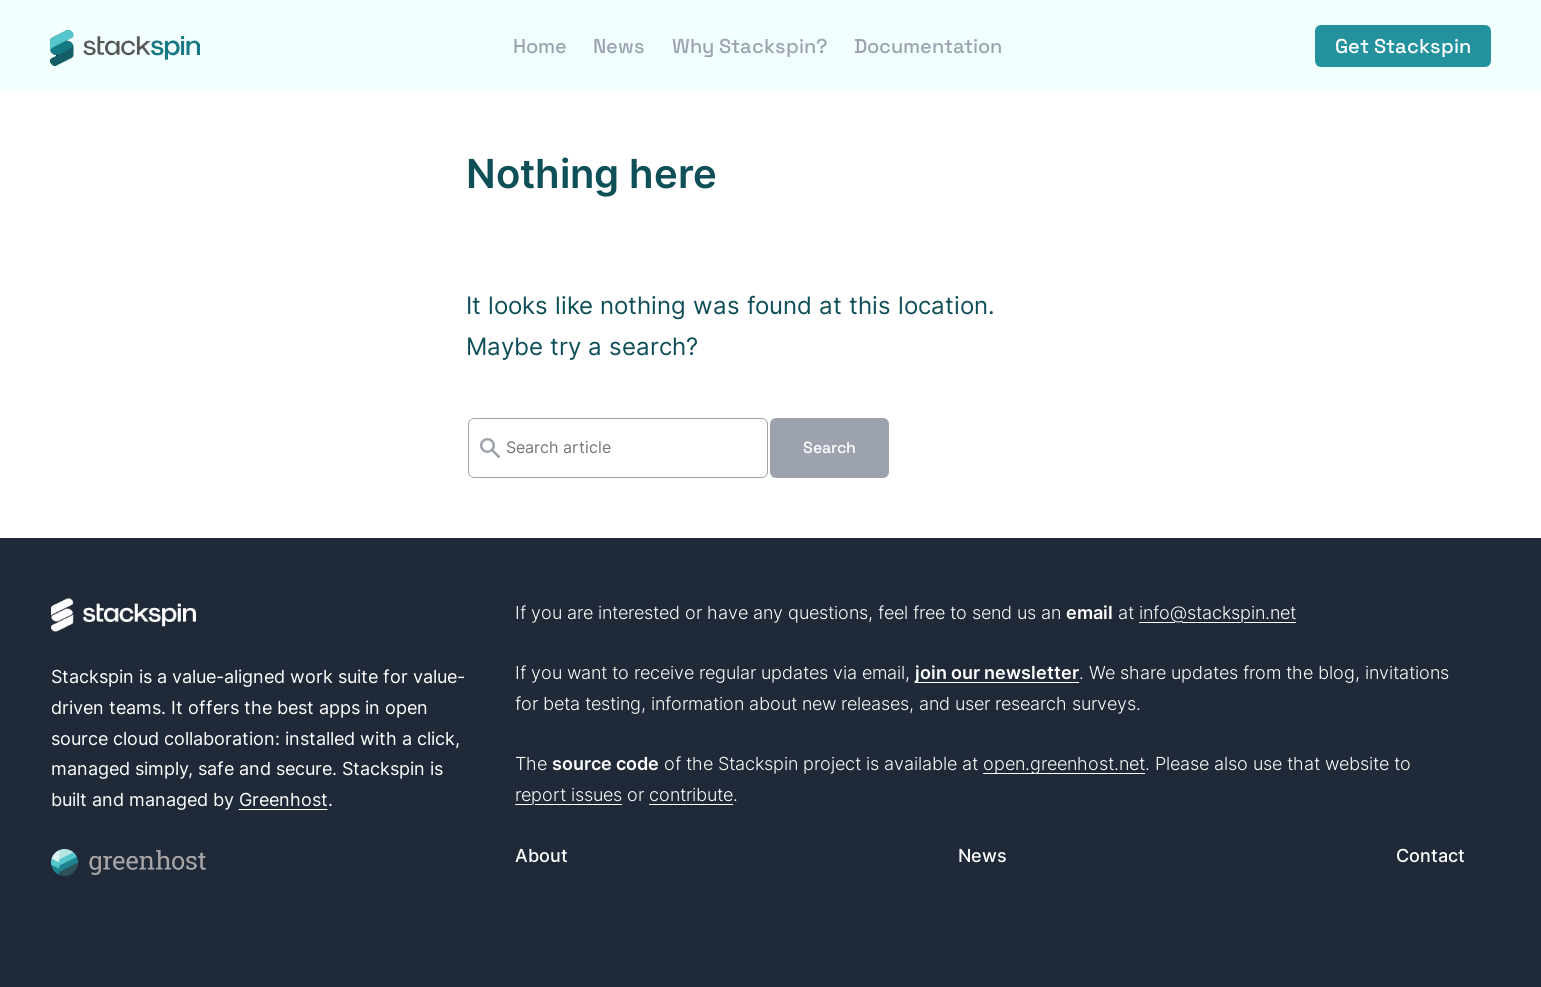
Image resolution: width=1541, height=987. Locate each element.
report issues (568, 794)
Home (540, 46)
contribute (691, 794)
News (619, 46)
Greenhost (283, 799)
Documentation (928, 46)
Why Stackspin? (750, 46)
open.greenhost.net (1064, 763)
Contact (1430, 855)
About (541, 855)
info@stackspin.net (1217, 612)
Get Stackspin (1403, 46)
